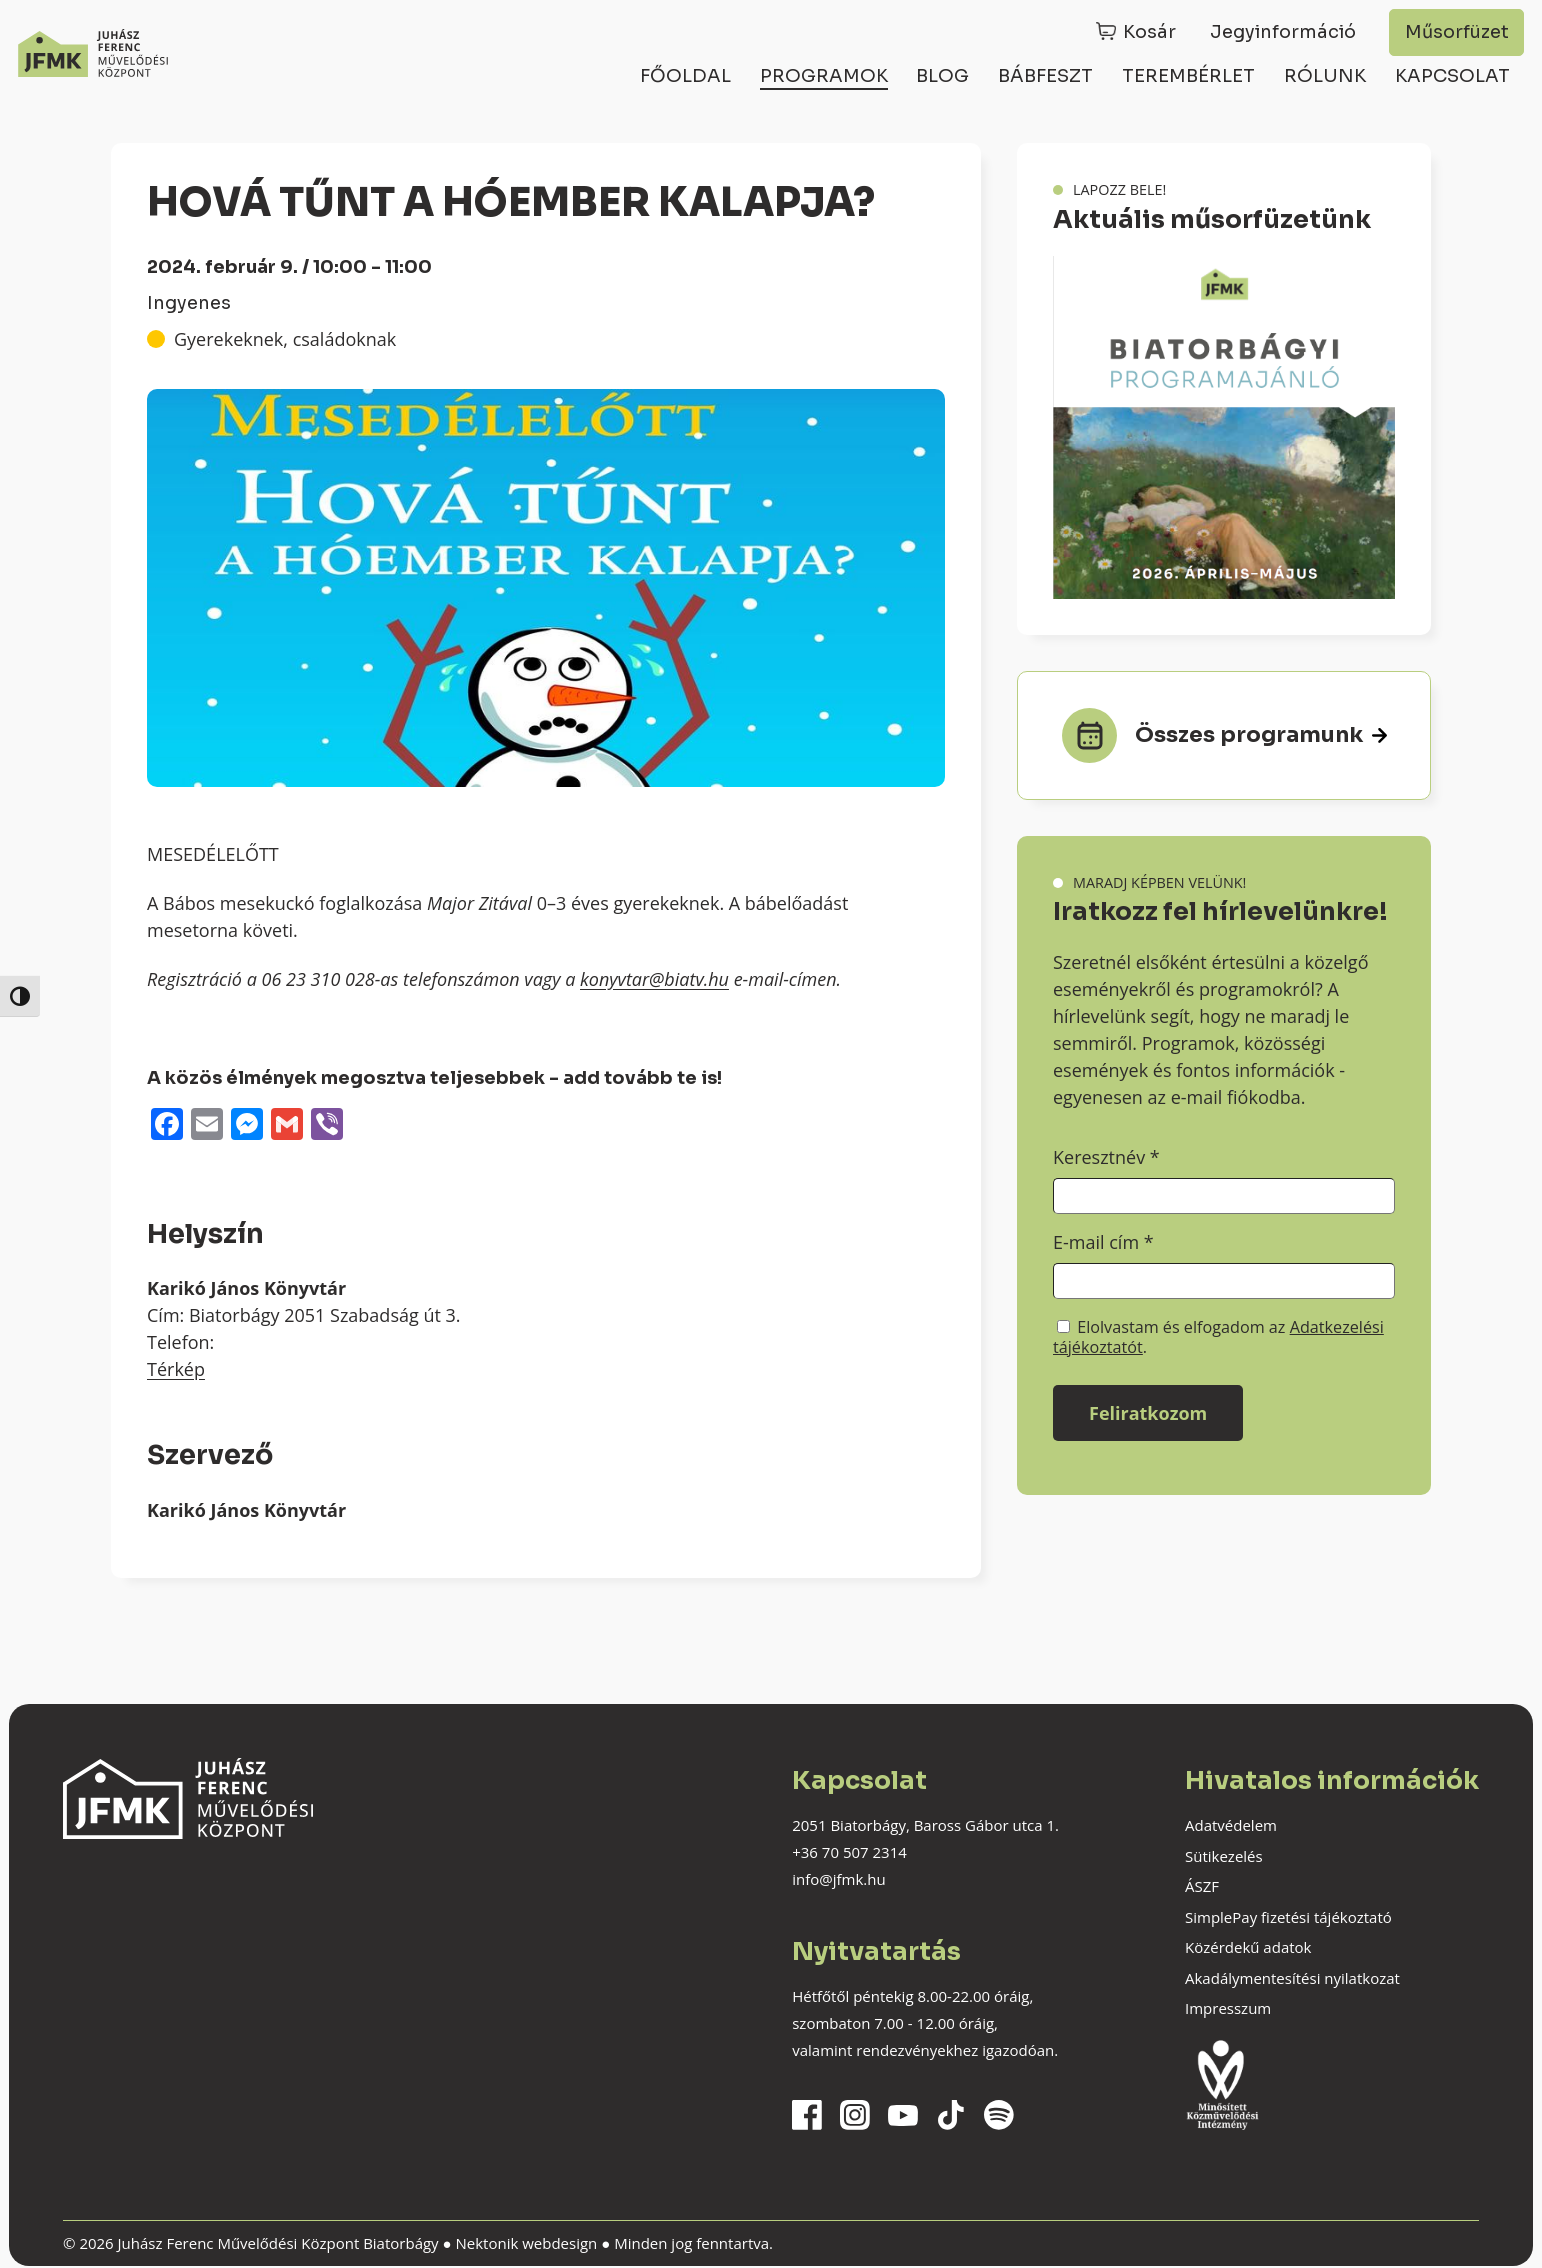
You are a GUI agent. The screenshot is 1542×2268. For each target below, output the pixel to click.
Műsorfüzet (1457, 32)
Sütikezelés (1224, 1856)
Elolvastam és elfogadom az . (1218, 1337)
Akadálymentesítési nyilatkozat (1292, 1978)
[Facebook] (167, 1126)
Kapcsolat (1452, 76)
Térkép (176, 1369)
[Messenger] (247, 1126)
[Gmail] (287, 1126)
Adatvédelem (1231, 1825)
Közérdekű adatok (1248, 1947)
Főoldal (685, 76)
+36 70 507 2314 (849, 1852)
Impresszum (1228, 2008)
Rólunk (1325, 76)
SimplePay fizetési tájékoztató (1288, 1917)
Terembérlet (1188, 76)
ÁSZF (1202, 1886)
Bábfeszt (1045, 76)
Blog (942, 76)
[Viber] (327, 1126)
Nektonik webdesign (526, 2243)
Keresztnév (1106, 1157)
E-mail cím (1103, 1242)
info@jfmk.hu (838, 1879)
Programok (824, 76)
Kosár (1149, 32)
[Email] (207, 1126)
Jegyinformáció (1283, 32)
